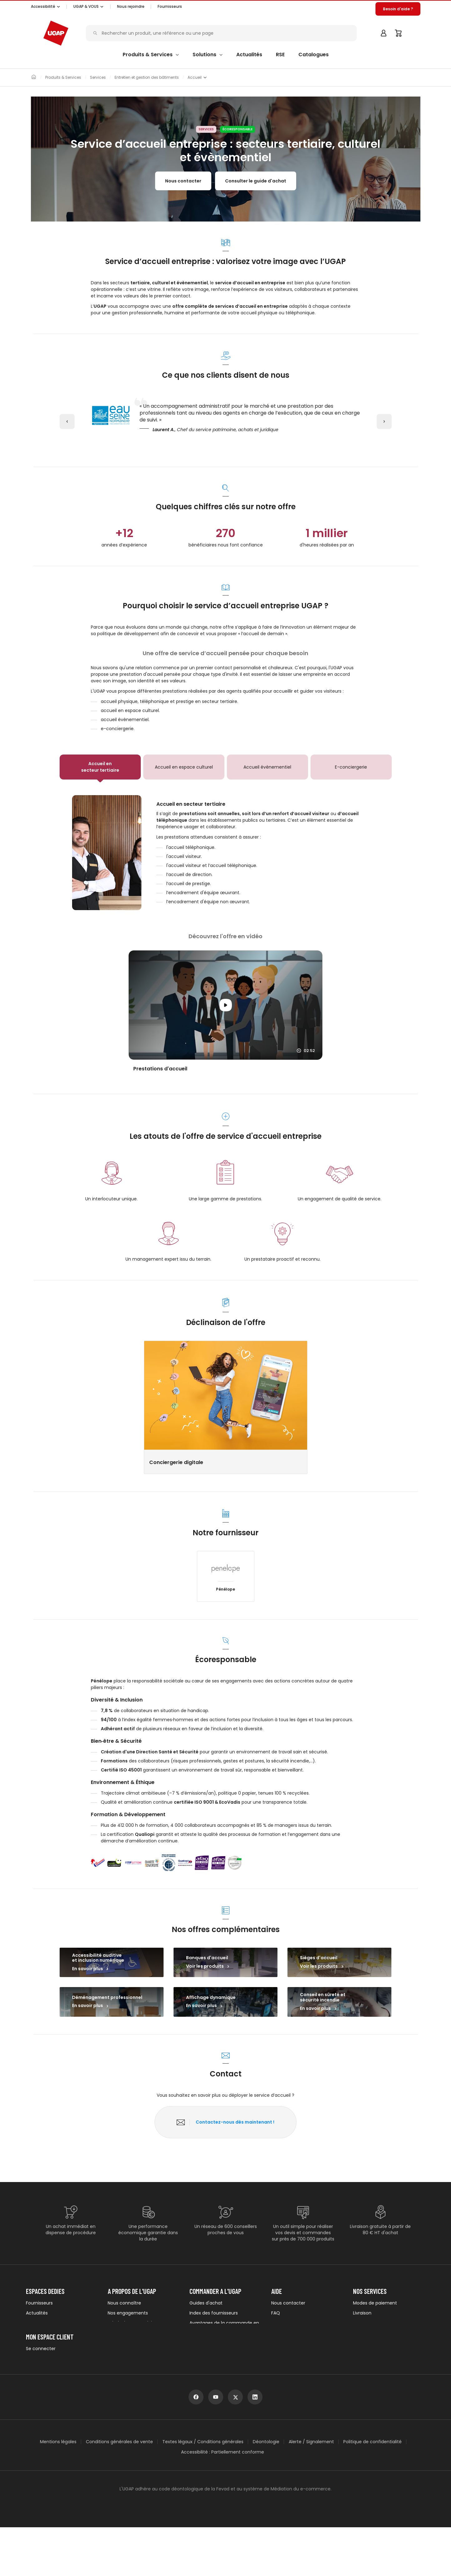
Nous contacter (183, 181)
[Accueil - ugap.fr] (55, 33)
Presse (33, 2323)
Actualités (37, 2313)
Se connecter (41, 2387)
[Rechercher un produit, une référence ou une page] (223, 33)
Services (98, 77)
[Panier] (398, 33)
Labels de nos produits (132, 2323)
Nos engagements (128, 2313)
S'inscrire (35, 2397)
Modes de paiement (375, 2303)
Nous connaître (124, 2303)
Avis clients (201, 2359)
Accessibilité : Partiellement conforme (222, 2501)
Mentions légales (58, 2490)
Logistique (364, 2323)
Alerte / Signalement (311, 2490)
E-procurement (206, 2339)
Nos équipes (121, 2343)
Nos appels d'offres (128, 2333)
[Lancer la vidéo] (225, 1005)
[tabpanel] (226, 852)
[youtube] (215, 2445)
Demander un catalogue (216, 2349)
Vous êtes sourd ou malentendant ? (292, 2342)
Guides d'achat (206, 2303)
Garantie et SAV (370, 2333)
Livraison (362, 2313)
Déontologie (266, 2490)
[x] (235, 2445)
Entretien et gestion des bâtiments (147, 77)
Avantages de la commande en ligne (224, 2326)
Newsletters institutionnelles (56, 2343)
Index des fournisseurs (213, 2313)
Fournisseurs (170, 6)
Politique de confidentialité (372, 2490)
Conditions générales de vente (119, 2490)
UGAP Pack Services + (376, 2343)
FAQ (275, 2313)
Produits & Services (63, 77)
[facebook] (196, 2445)
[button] (45, 7)
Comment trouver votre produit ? (306, 2326)
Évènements (39, 2333)
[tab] (100, 767)
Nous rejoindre (123, 2353)
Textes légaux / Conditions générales (202, 2490)
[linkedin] (255, 2445)
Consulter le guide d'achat (255, 181)
